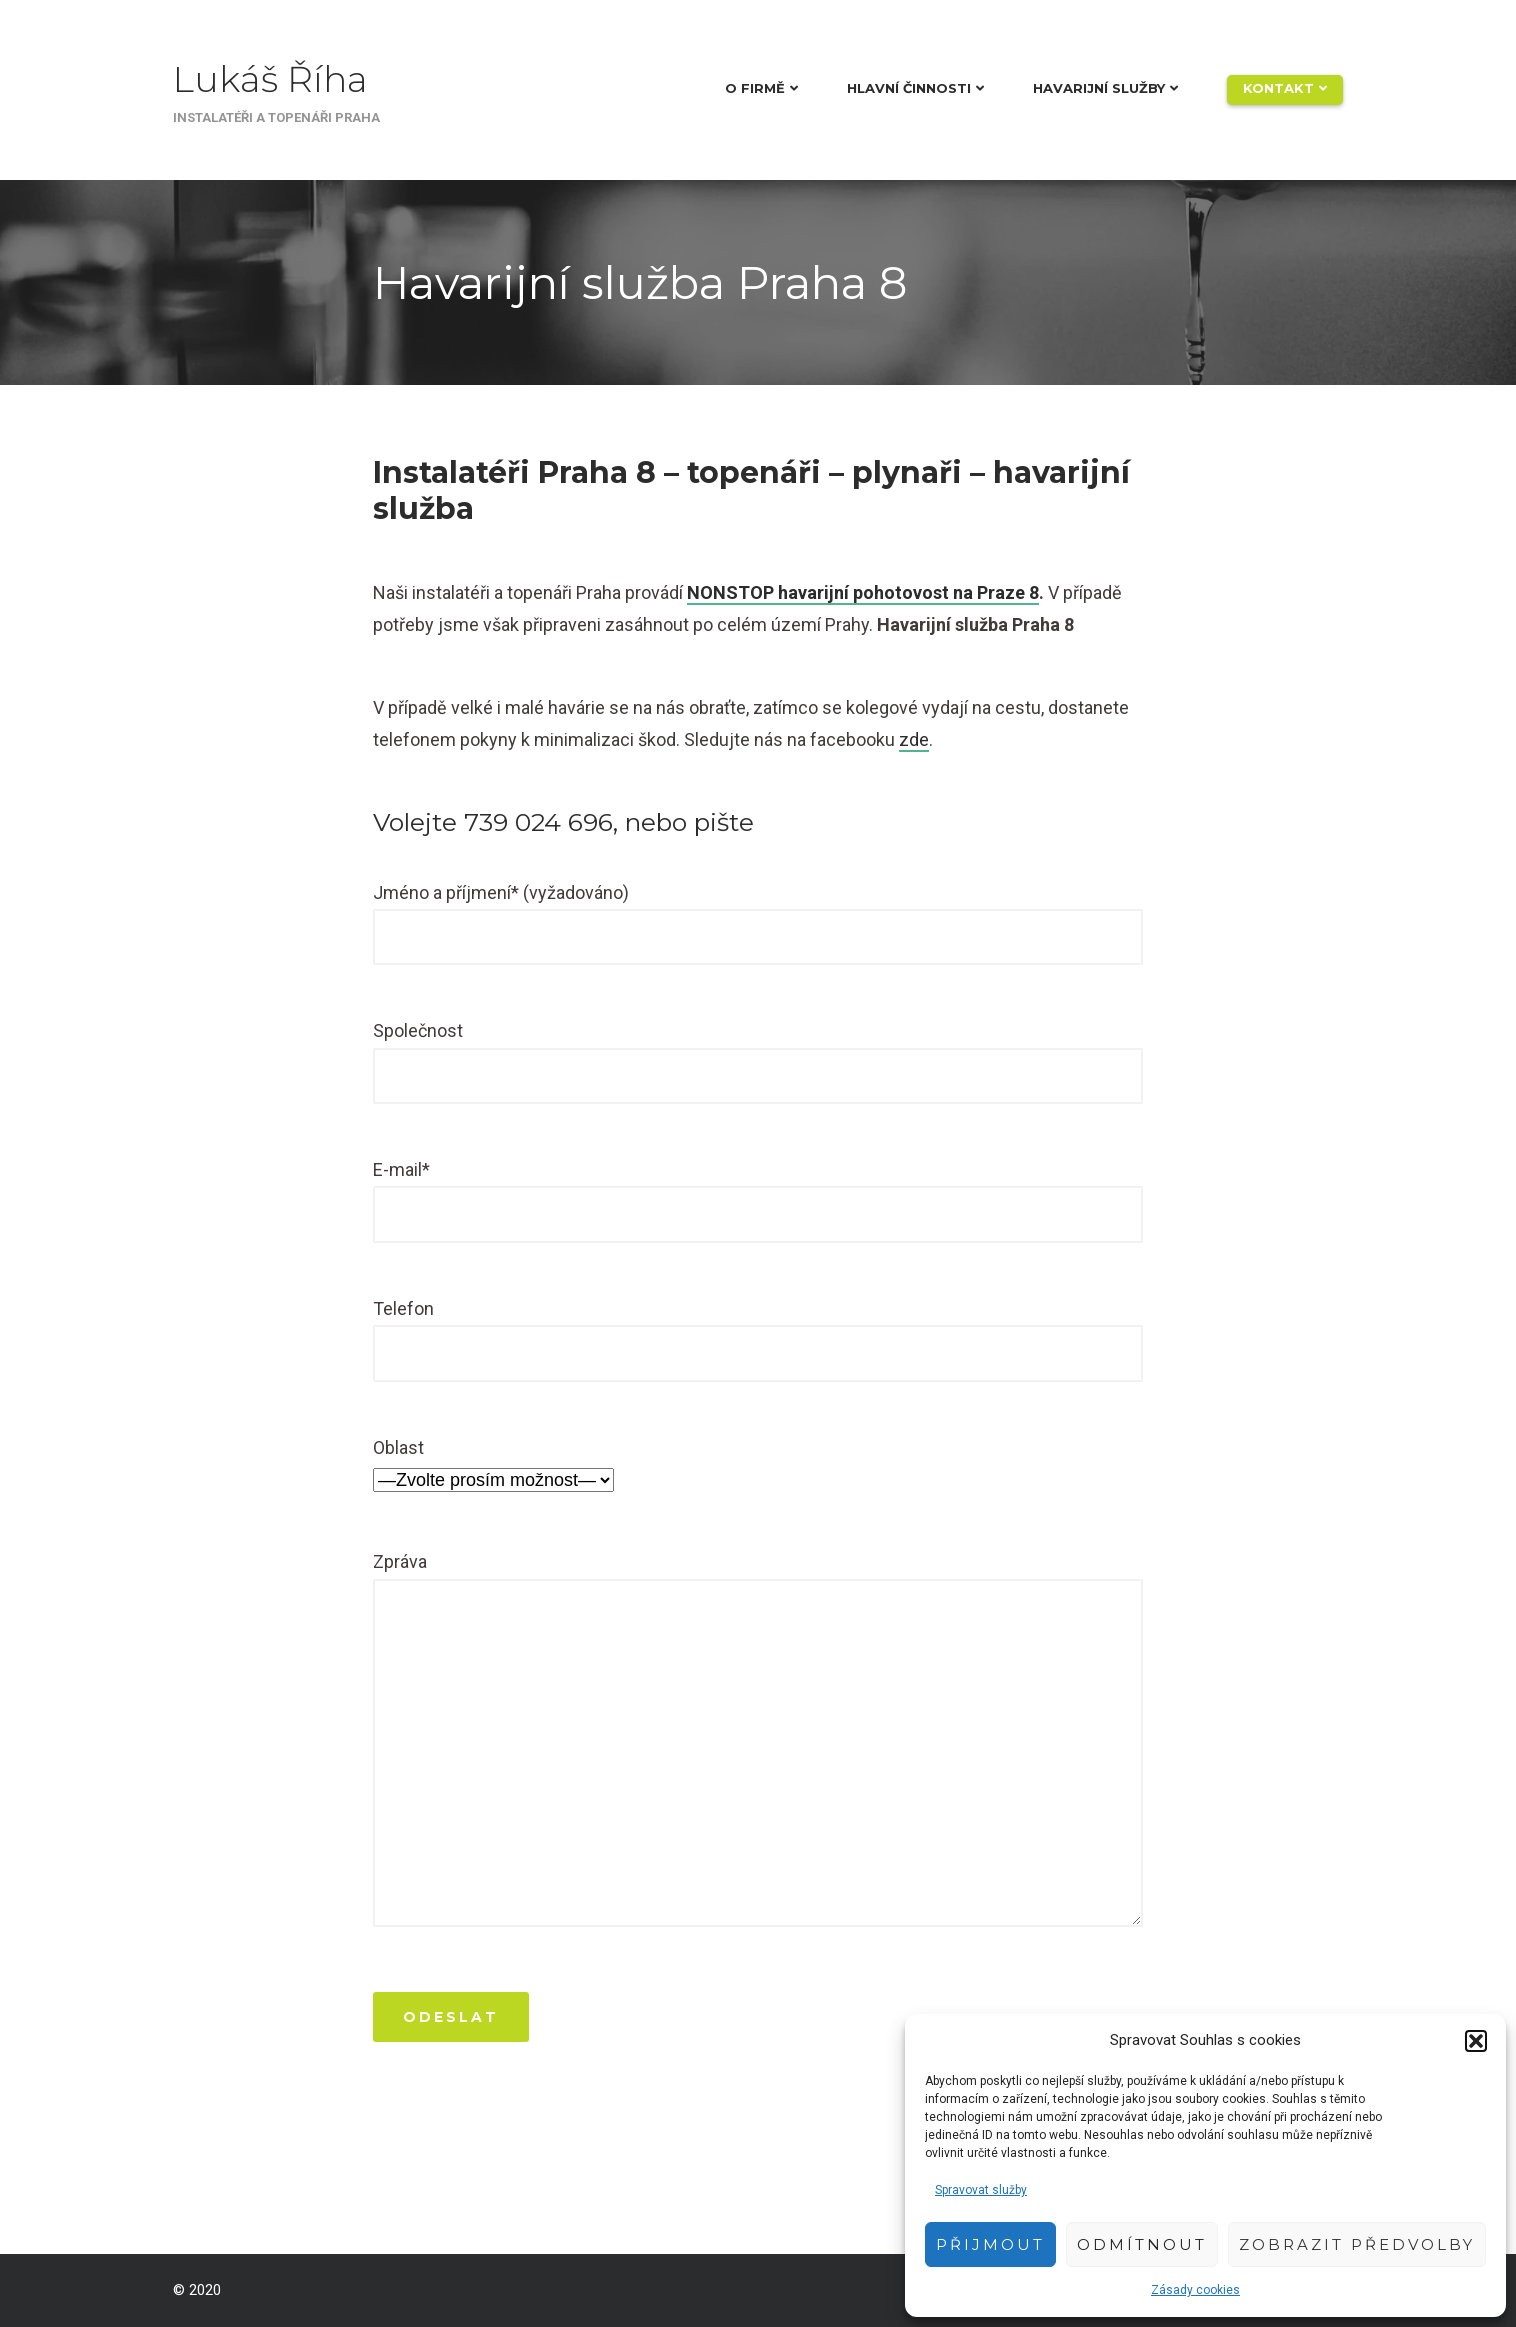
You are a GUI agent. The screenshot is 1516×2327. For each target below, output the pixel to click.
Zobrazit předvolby (1357, 2244)
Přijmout (990, 2244)
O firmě (755, 88)
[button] (1476, 2041)
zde (914, 739)
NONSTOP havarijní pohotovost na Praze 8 (863, 592)
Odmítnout (1142, 2244)
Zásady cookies (1195, 2290)
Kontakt (1278, 88)
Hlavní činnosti (909, 88)
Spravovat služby (981, 2190)
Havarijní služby (1099, 88)
